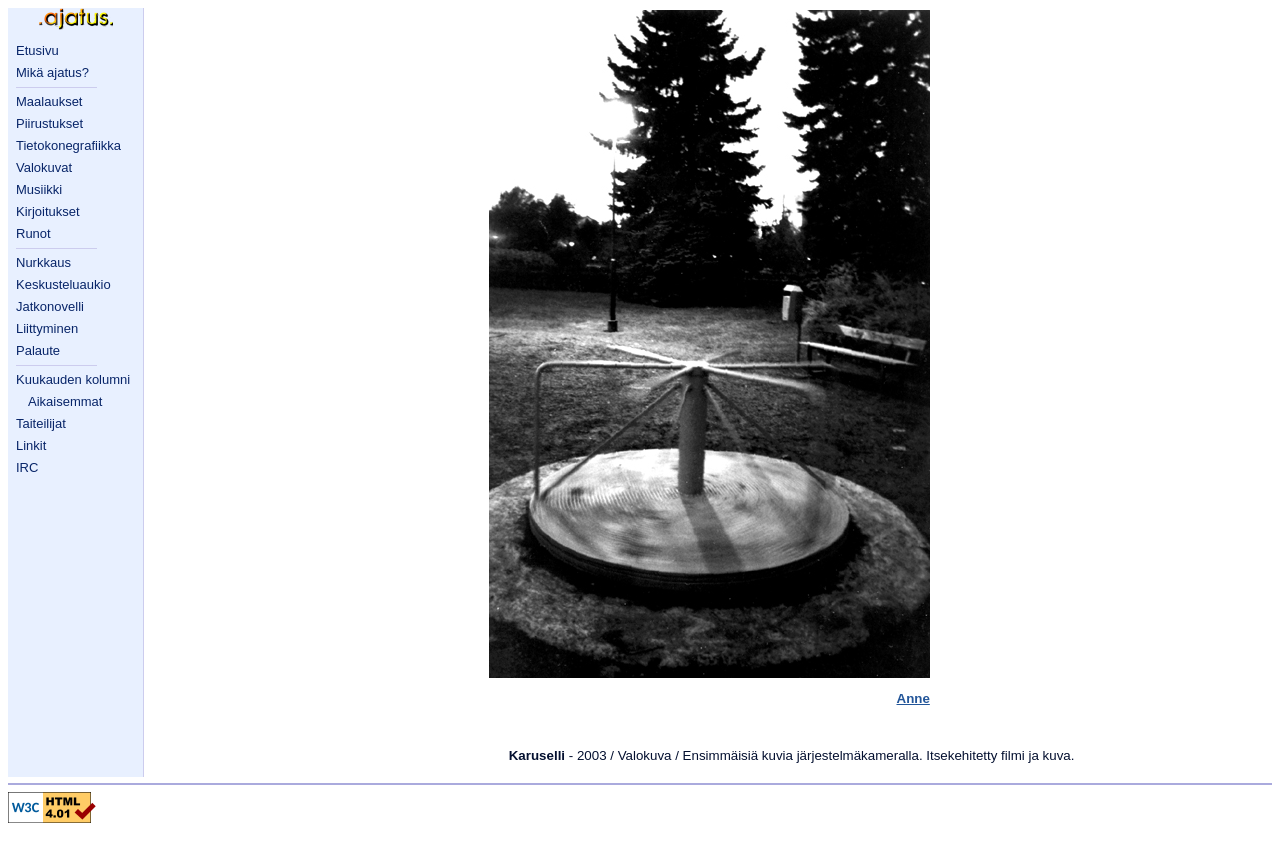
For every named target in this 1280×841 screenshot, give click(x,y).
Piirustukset (49, 123)
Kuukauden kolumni (73, 379)
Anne (913, 698)
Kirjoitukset (48, 211)
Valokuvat (44, 167)
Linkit (31, 445)
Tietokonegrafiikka (68, 145)
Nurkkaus (43, 262)
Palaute (38, 350)
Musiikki (39, 189)
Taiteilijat (41, 423)
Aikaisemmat (65, 401)
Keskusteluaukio (63, 284)
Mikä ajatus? (52, 72)
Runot (33, 233)
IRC (27, 467)
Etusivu (37, 50)
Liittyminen (47, 328)
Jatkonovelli (50, 306)
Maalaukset (49, 101)
